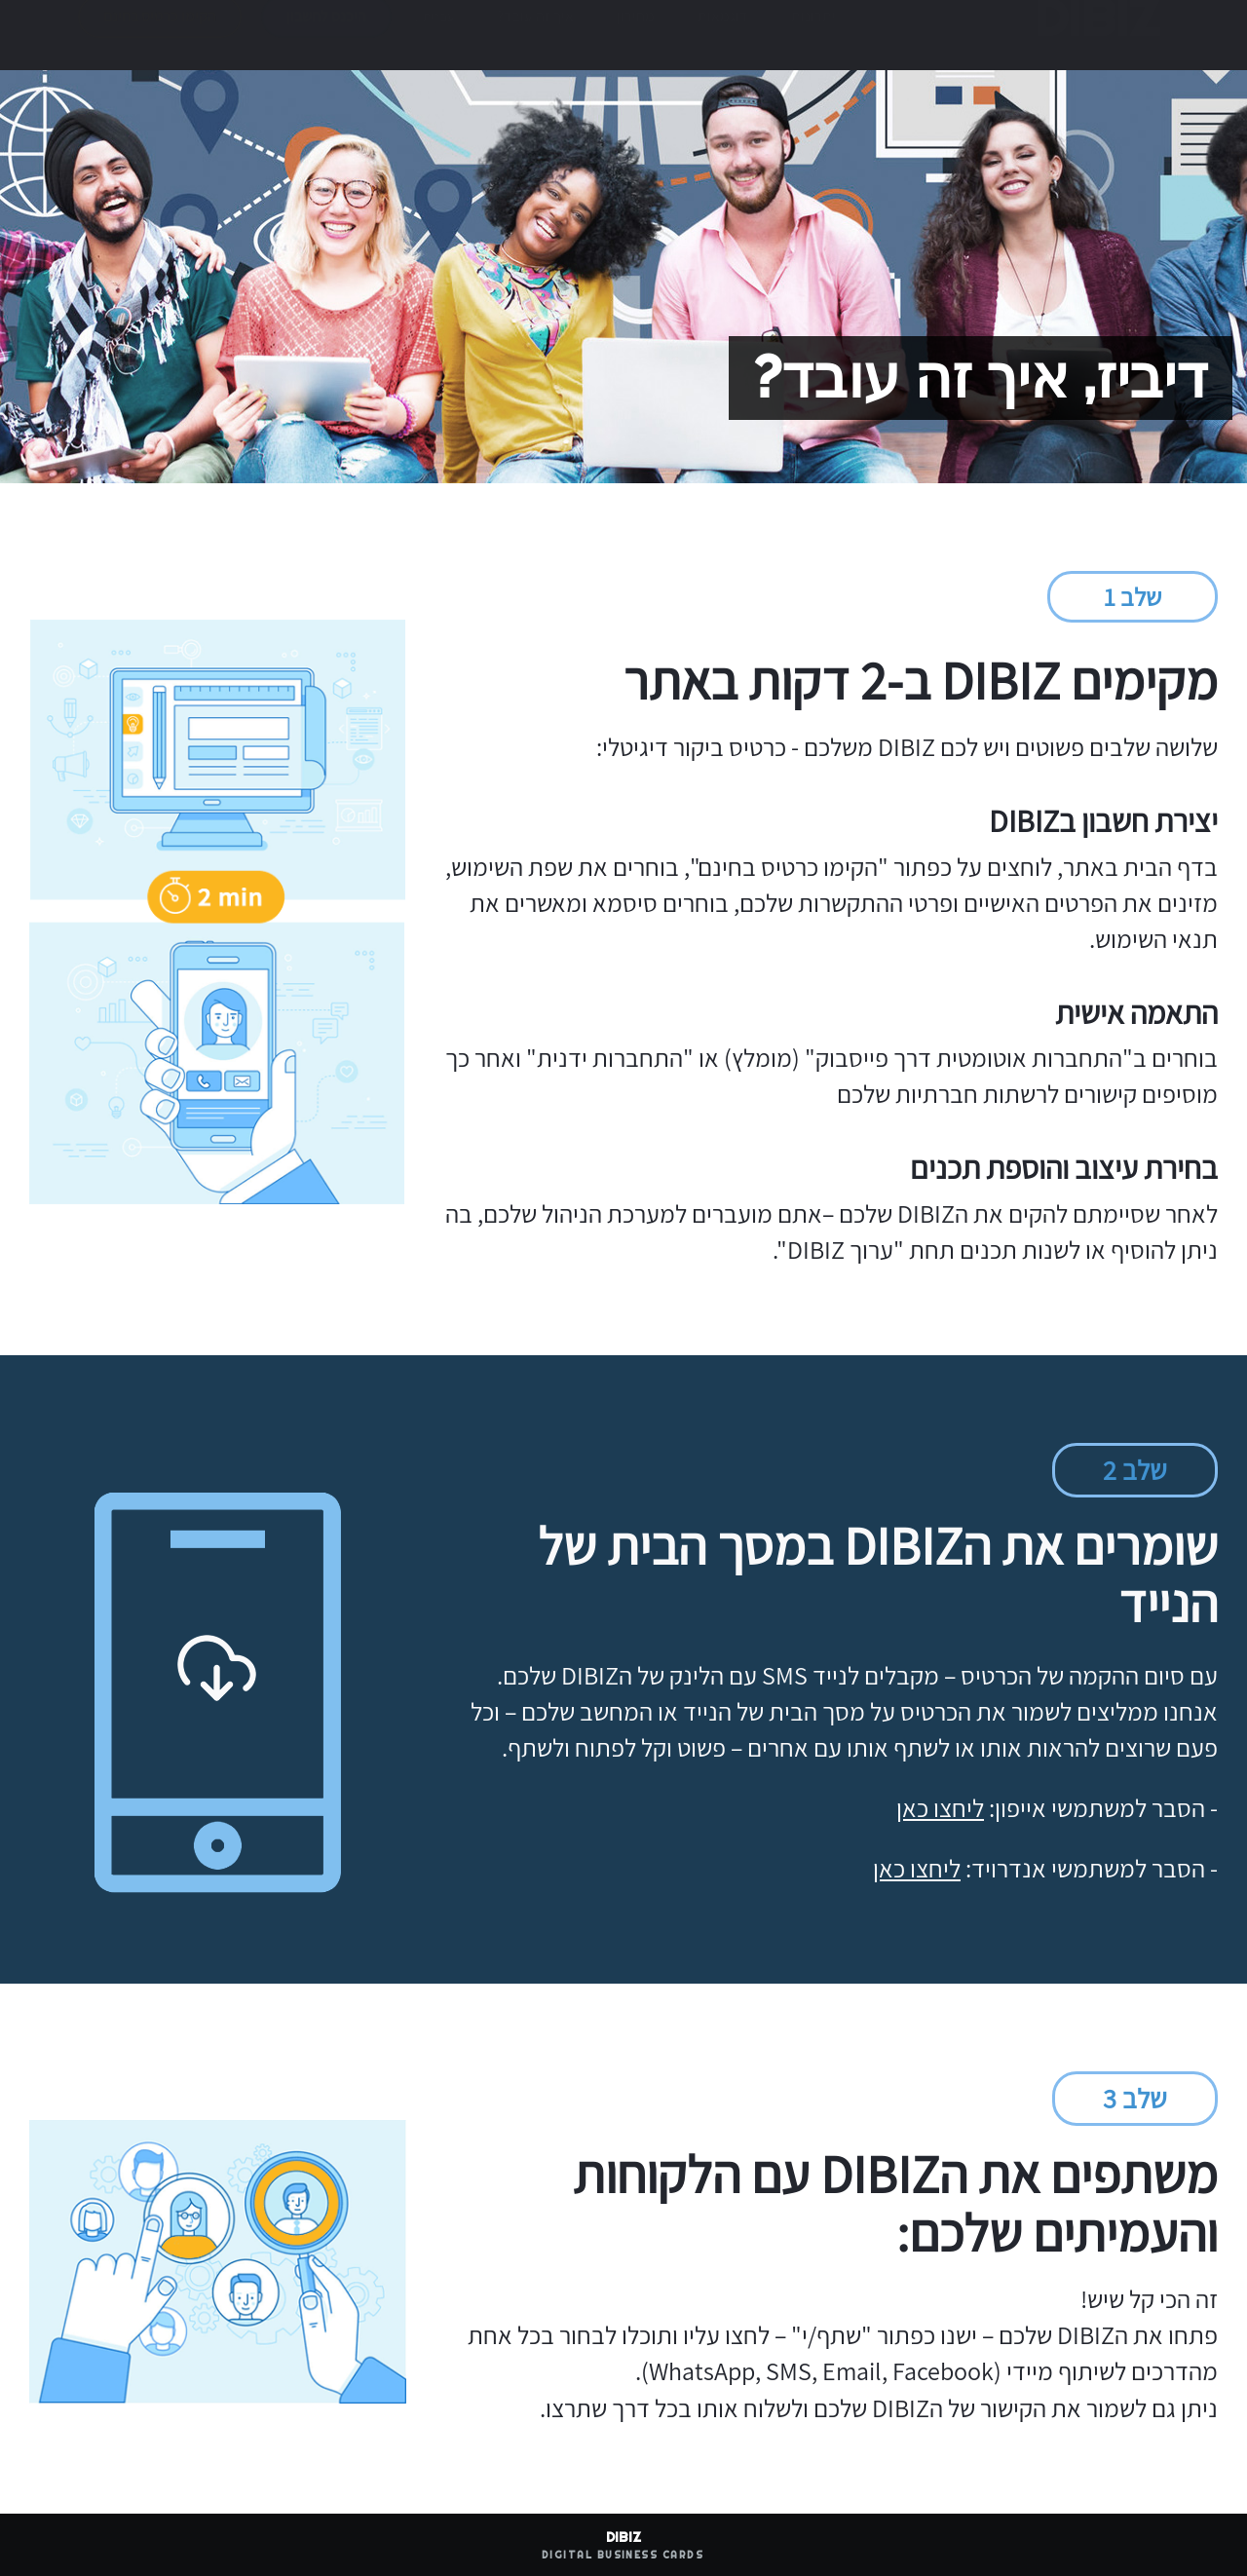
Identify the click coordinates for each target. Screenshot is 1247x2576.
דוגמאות (723, 35)
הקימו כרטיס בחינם (159, 35)
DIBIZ (1092, 36)
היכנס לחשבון (326, 35)
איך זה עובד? (535, 35)
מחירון (636, 35)
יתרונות (813, 35)
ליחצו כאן (940, 1807)
